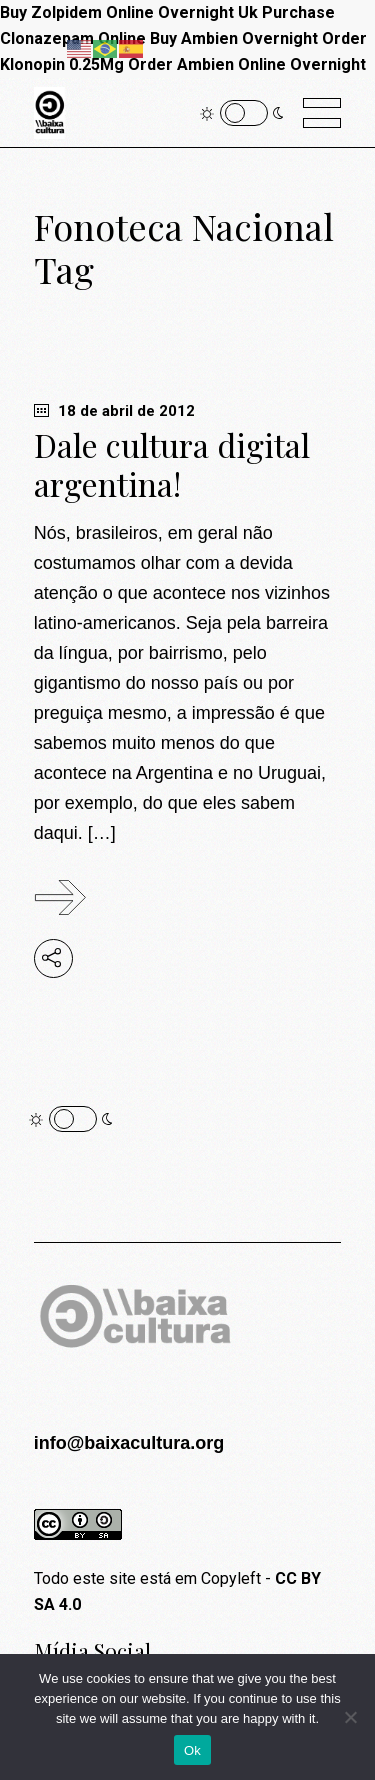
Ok (192, 1750)
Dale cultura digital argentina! (172, 464)
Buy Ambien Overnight (234, 38)
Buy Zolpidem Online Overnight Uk (129, 12)
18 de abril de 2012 (114, 411)
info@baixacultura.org (129, 1443)
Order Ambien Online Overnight (247, 64)
